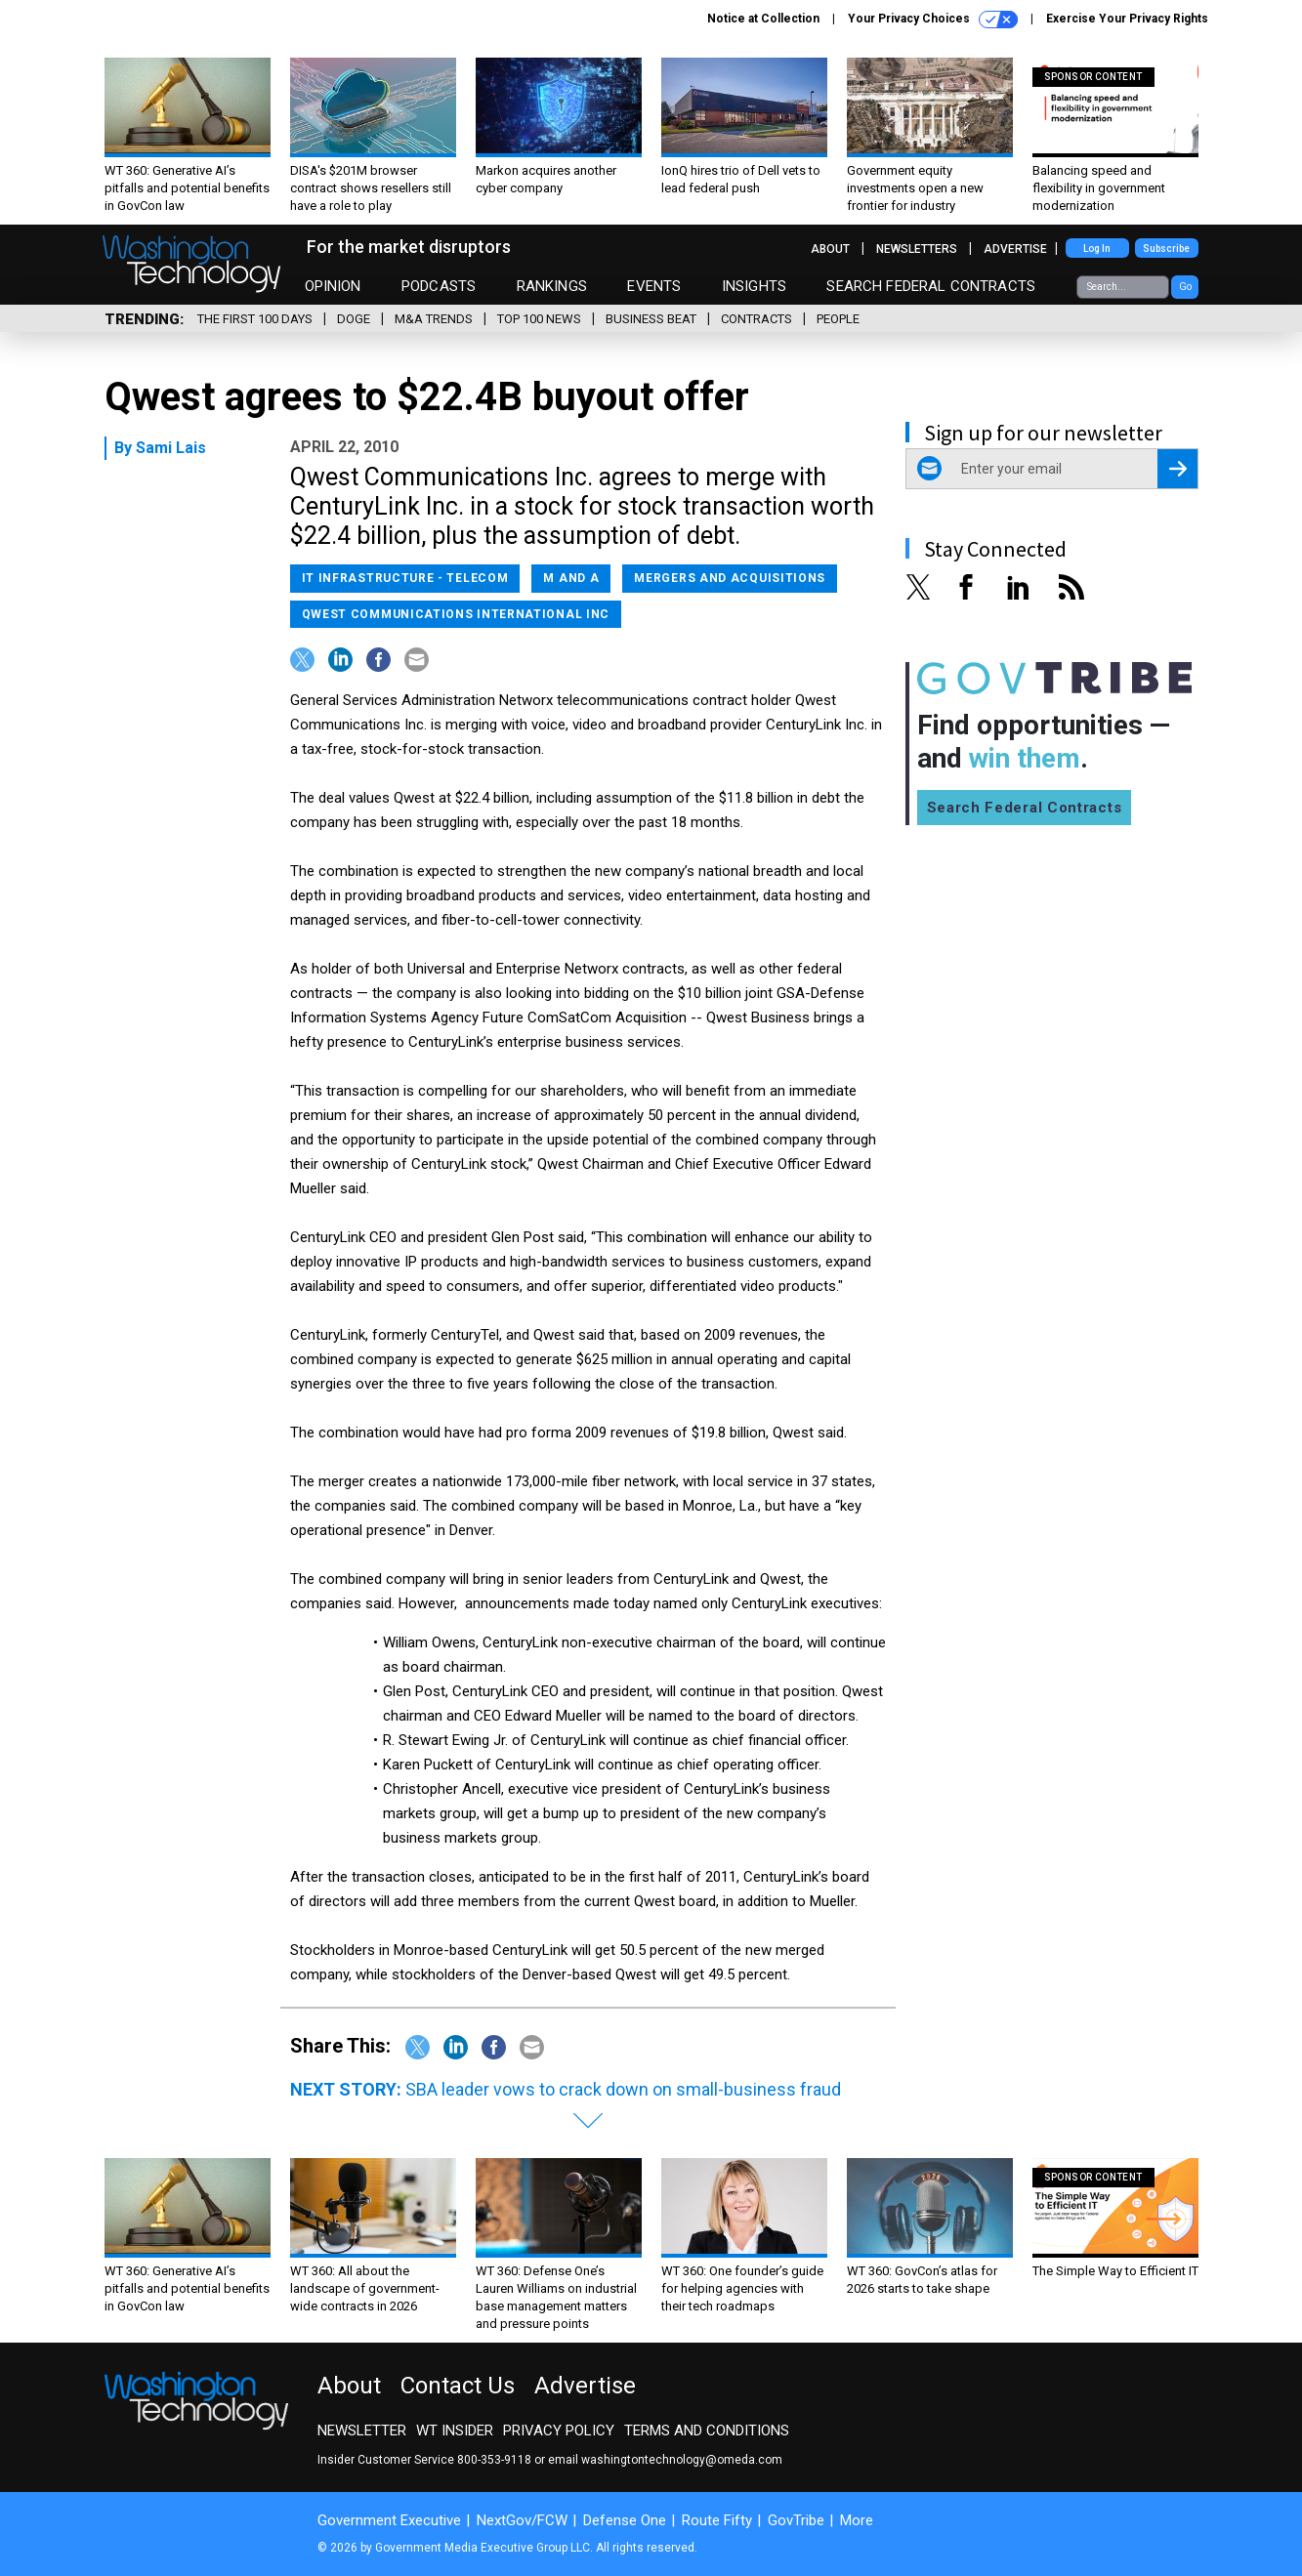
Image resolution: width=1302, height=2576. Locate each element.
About (830, 249)
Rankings (552, 286)
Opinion (333, 286)
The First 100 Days (255, 319)
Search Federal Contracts (930, 286)
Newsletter (361, 2430)
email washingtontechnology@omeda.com (665, 2460)
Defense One (624, 2520)
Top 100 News (539, 319)
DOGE (353, 319)
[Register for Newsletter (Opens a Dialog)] (1177, 468)
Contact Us (457, 2385)
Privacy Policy (558, 2430)
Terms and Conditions (706, 2430)
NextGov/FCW (522, 2520)
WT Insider (454, 2430)
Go (1185, 286)
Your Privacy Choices (933, 19)
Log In (1097, 248)
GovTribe (796, 2520)
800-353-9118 (494, 2460)
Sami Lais (171, 447)
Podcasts (438, 286)
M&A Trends (434, 319)
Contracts (756, 319)
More (856, 2520)
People (838, 319)
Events (654, 286)
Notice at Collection (763, 18)
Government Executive (389, 2520)
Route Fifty (717, 2520)
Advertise (1015, 249)
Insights (754, 286)
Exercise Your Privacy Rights (1127, 18)
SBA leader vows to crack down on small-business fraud (623, 2089)
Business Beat (651, 319)
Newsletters (916, 249)
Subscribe (1166, 248)
